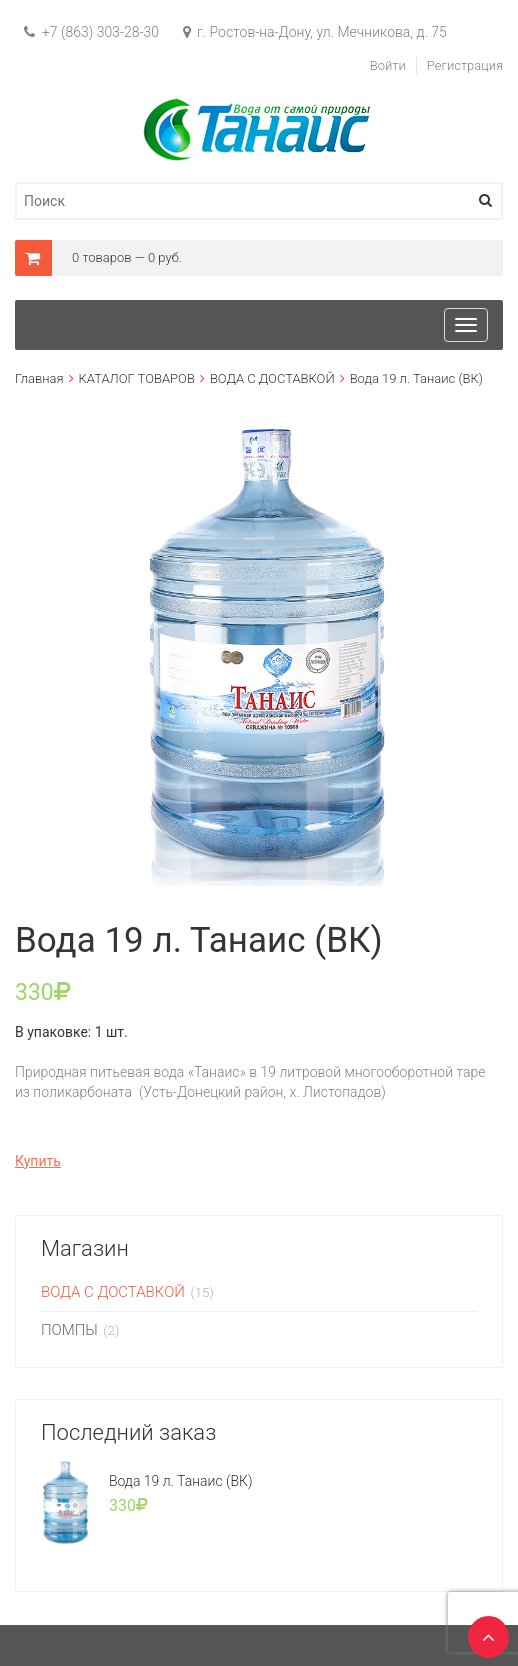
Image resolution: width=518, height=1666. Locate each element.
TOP (483, 1631)
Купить (38, 1161)
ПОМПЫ (69, 1330)
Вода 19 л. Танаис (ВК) (181, 1481)
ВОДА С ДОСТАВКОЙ (272, 378)
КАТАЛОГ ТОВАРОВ (137, 378)
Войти (388, 65)
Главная (39, 378)
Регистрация (465, 65)
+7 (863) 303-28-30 (91, 32)
